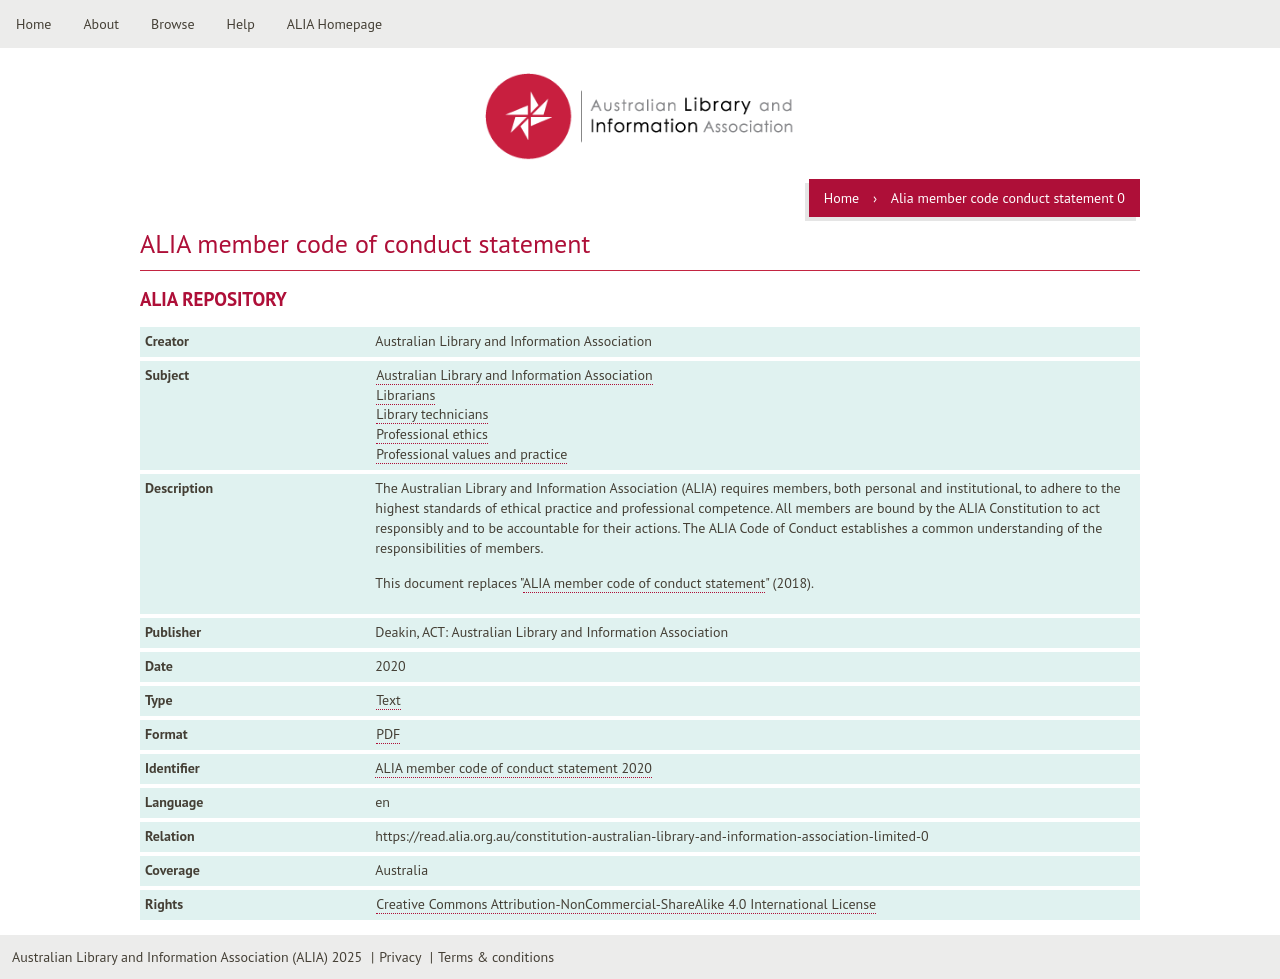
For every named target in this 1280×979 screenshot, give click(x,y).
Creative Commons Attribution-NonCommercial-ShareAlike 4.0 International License (626, 904)
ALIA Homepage (334, 24)
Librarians (405, 395)
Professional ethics (432, 434)
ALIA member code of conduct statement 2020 (513, 768)
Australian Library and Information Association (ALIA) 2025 (187, 957)
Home (33, 24)
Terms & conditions (496, 957)
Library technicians (432, 414)
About (101, 24)
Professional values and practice (471, 454)
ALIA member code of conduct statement (644, 583)
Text (388, 700)
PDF (388, 734)
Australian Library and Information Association (514, 375)
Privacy (400, 957)
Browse (173, 24)
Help (241, 24)
